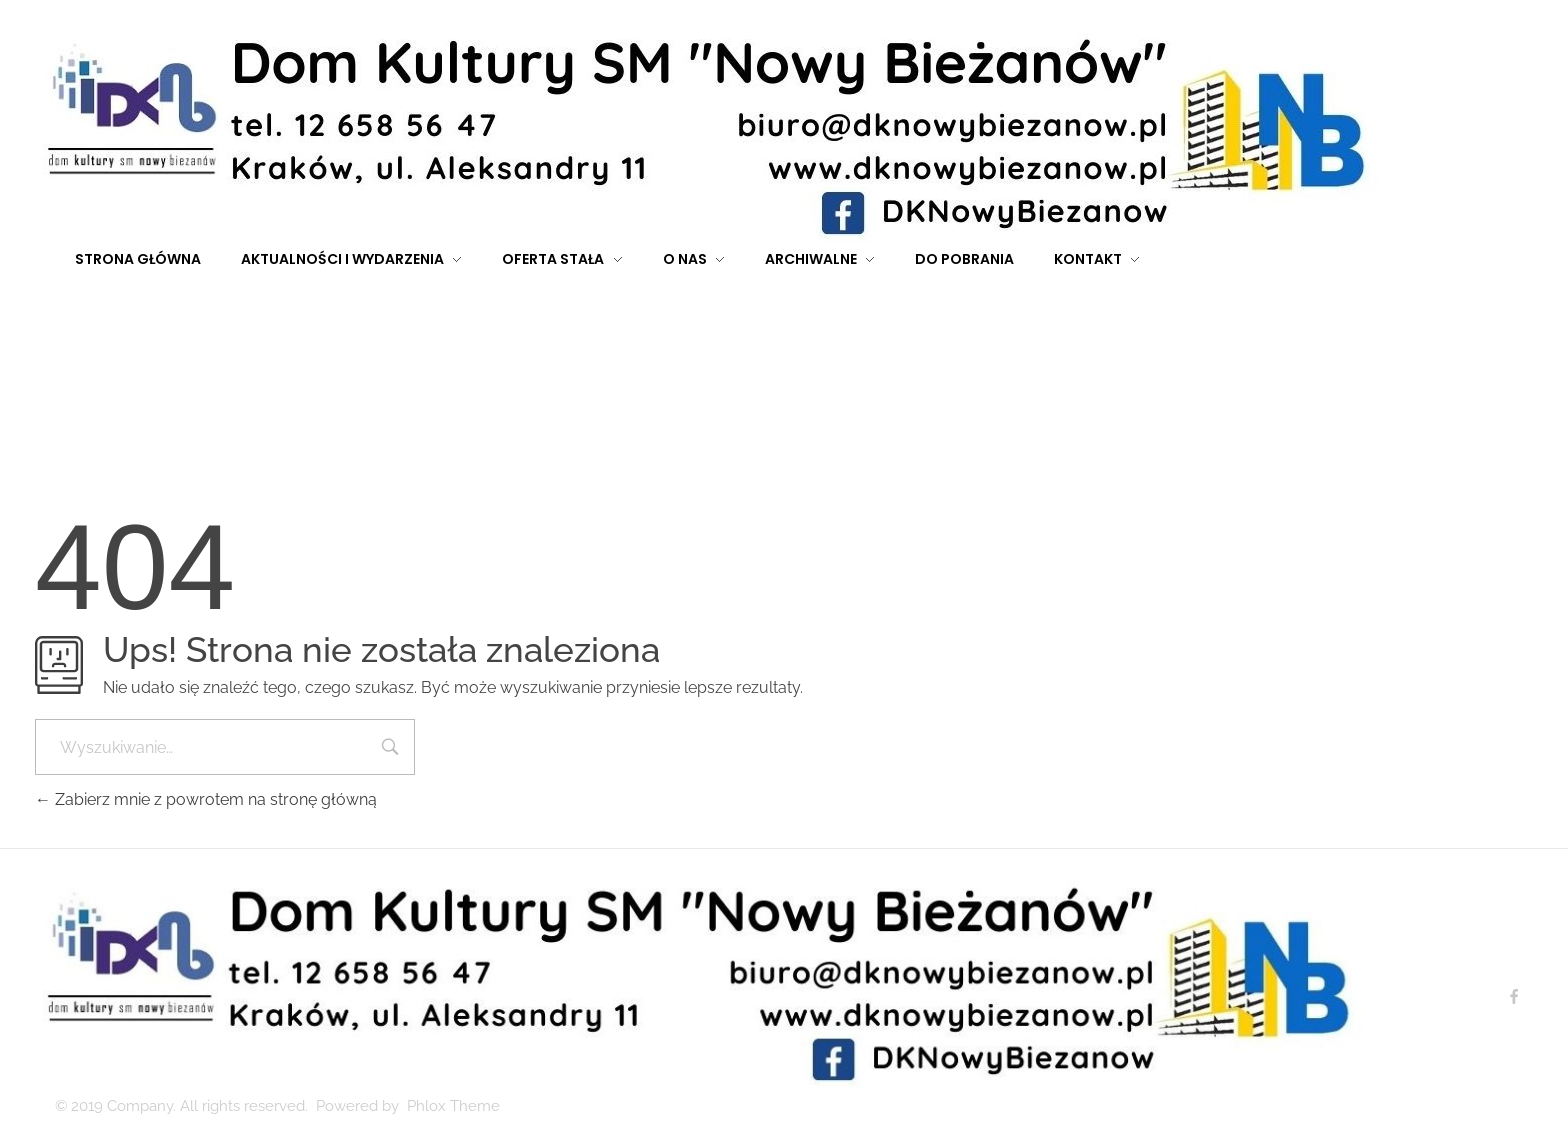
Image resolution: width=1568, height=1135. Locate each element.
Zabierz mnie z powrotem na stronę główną (206, 799)
